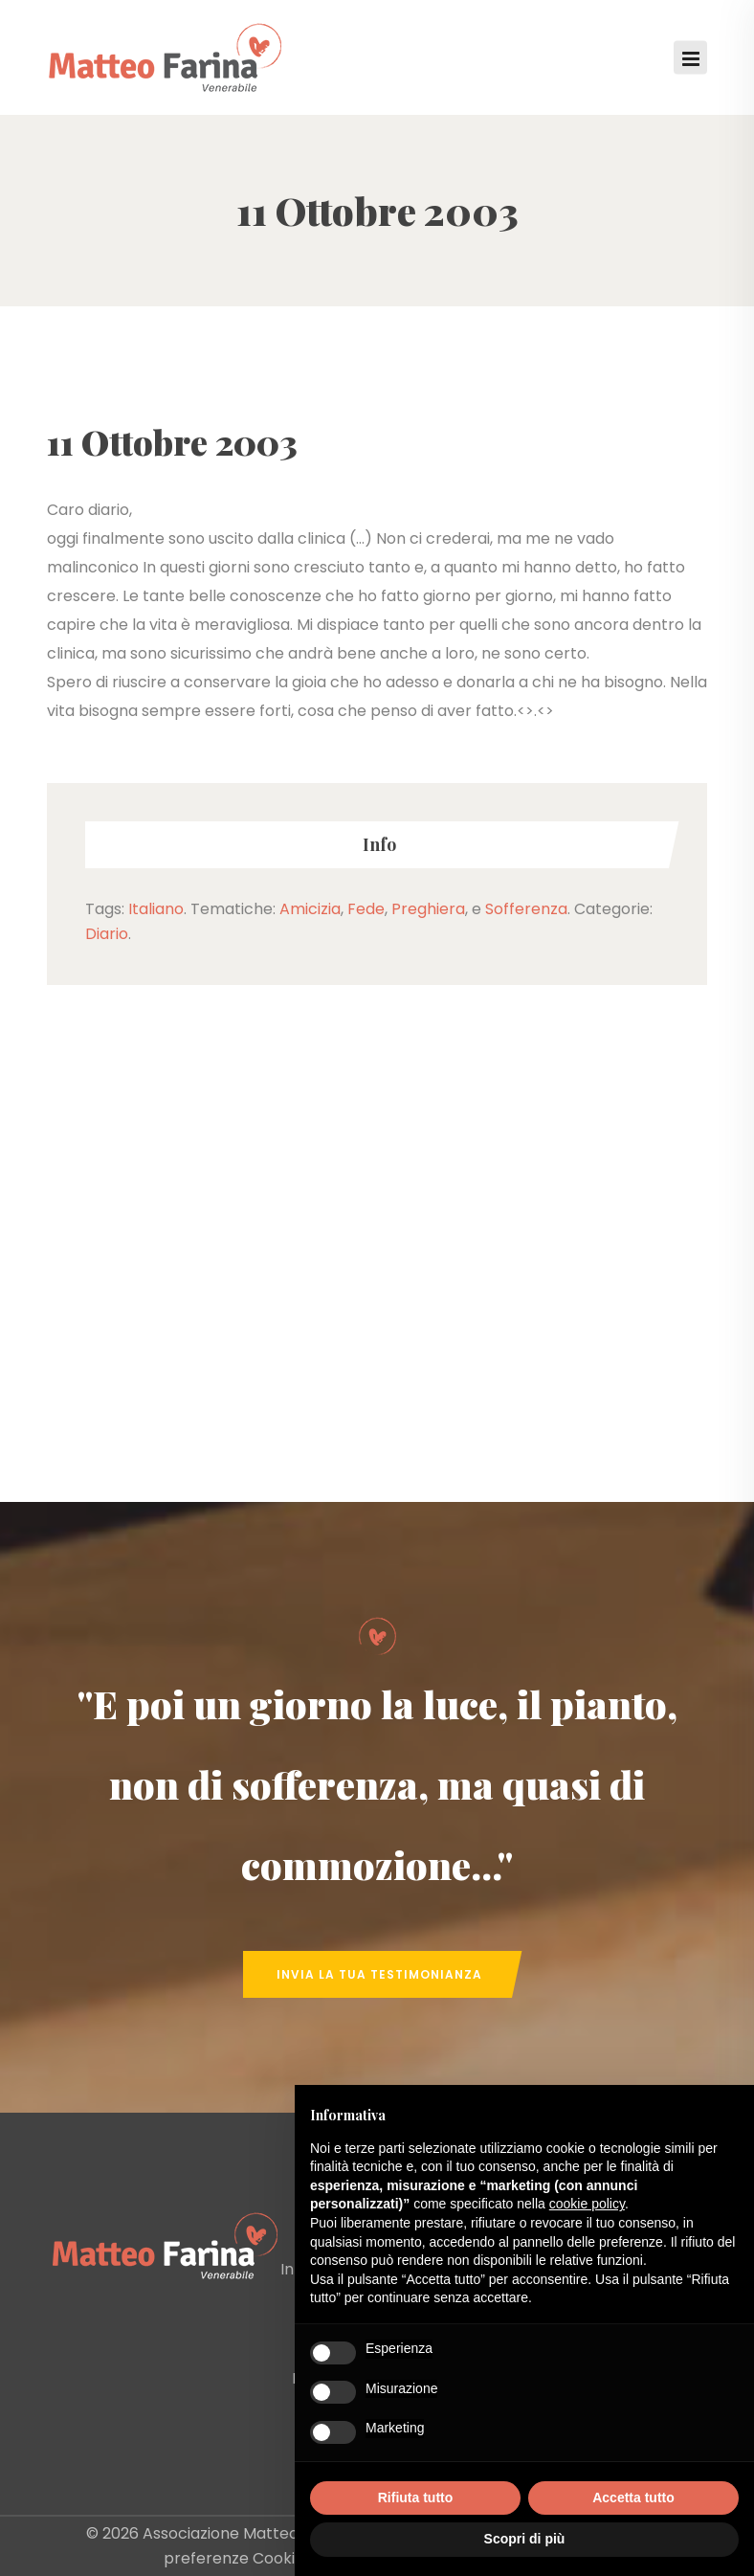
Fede (366, 909)
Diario (106, 934)
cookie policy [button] (587, 2203)
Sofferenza (526, 909)
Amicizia (310, 909)
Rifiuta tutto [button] (416, 2497)
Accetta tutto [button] (633, 2497)
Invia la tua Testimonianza (379, 1974)
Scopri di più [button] (525, 2538)
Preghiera (428, 909)
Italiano (156, 909)
